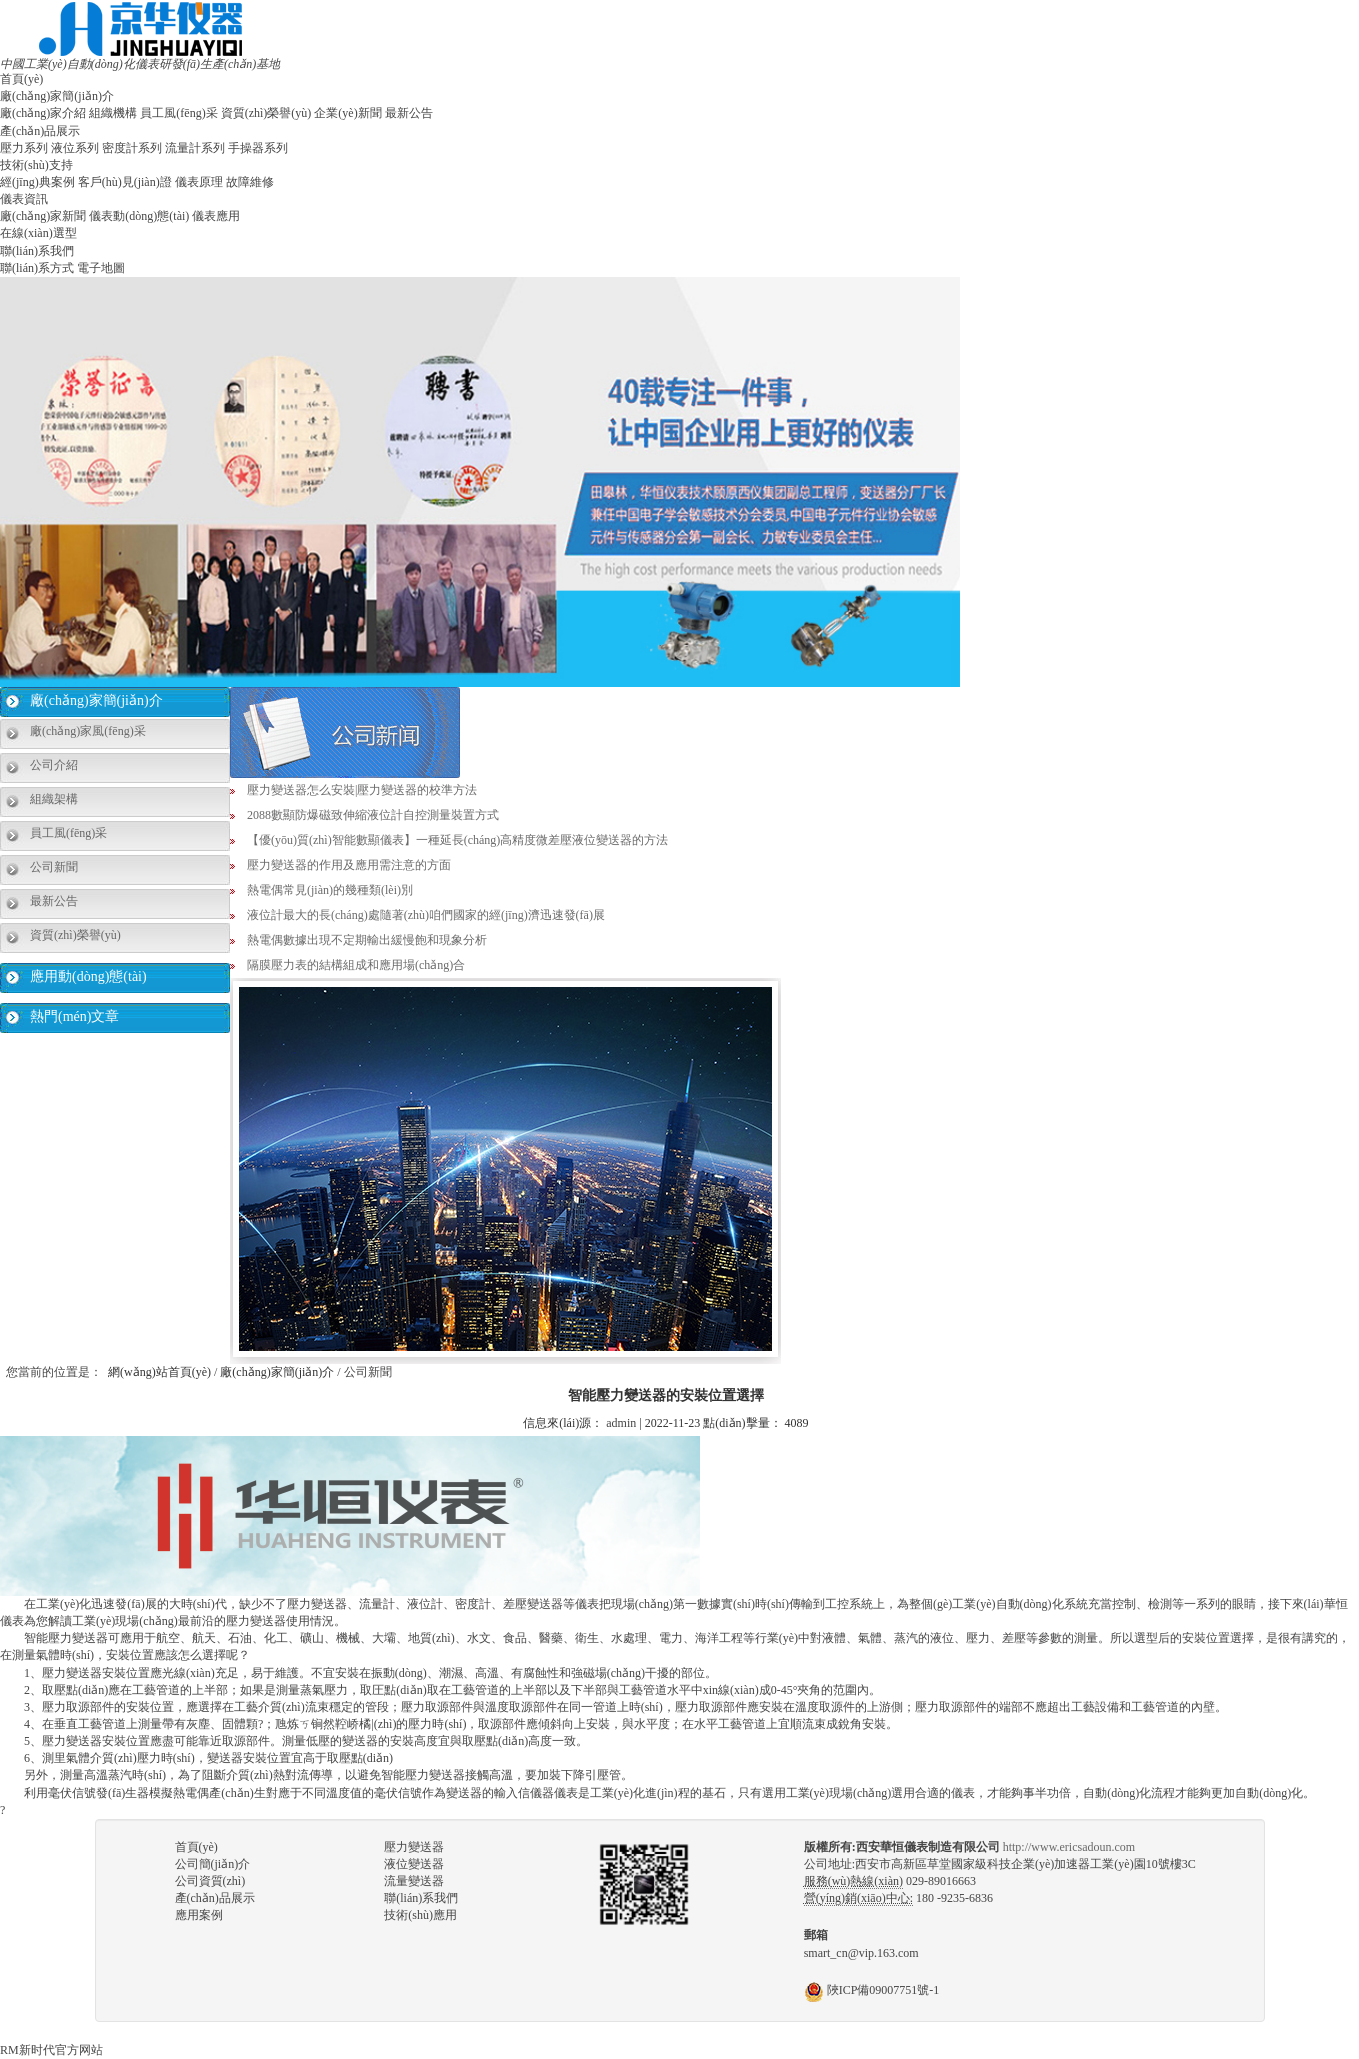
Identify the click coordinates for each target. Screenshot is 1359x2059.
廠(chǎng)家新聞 (43, 216)
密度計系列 (132, 148)
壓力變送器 (414, 1847)
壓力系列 (24, 148)
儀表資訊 (24, 199)
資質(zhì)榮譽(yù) (266, 113)
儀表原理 (199, 182)
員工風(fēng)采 (178, 113)
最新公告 (409, 113)
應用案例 (199, 1915)
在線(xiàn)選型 (38, 233)
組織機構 (113, 113)
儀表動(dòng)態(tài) (139, 216)
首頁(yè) (21, 79)
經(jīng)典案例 (37, 182)
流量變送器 (414, 1881)
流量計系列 (195, 148)
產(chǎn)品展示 (40, 131)
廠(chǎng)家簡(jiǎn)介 (57, 96)
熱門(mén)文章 (74, 1016)
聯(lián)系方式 (37, 268)
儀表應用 (216, 216)
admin (621, 1423)
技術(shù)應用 (420, 1915)
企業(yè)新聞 (347, 113)
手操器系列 (258, 148)
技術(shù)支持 (36, 165)
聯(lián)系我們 (37, 251)
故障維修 (250, 182)
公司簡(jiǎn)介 (213, 1864)
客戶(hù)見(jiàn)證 (125, 182)
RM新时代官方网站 (51, 2050)
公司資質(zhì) (210, 1881)
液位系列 (75, 148)
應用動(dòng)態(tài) (88, 976)
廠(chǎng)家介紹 (43, 113)
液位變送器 (414, 1864)
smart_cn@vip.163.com (861, 1953)
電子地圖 (101, 268)
